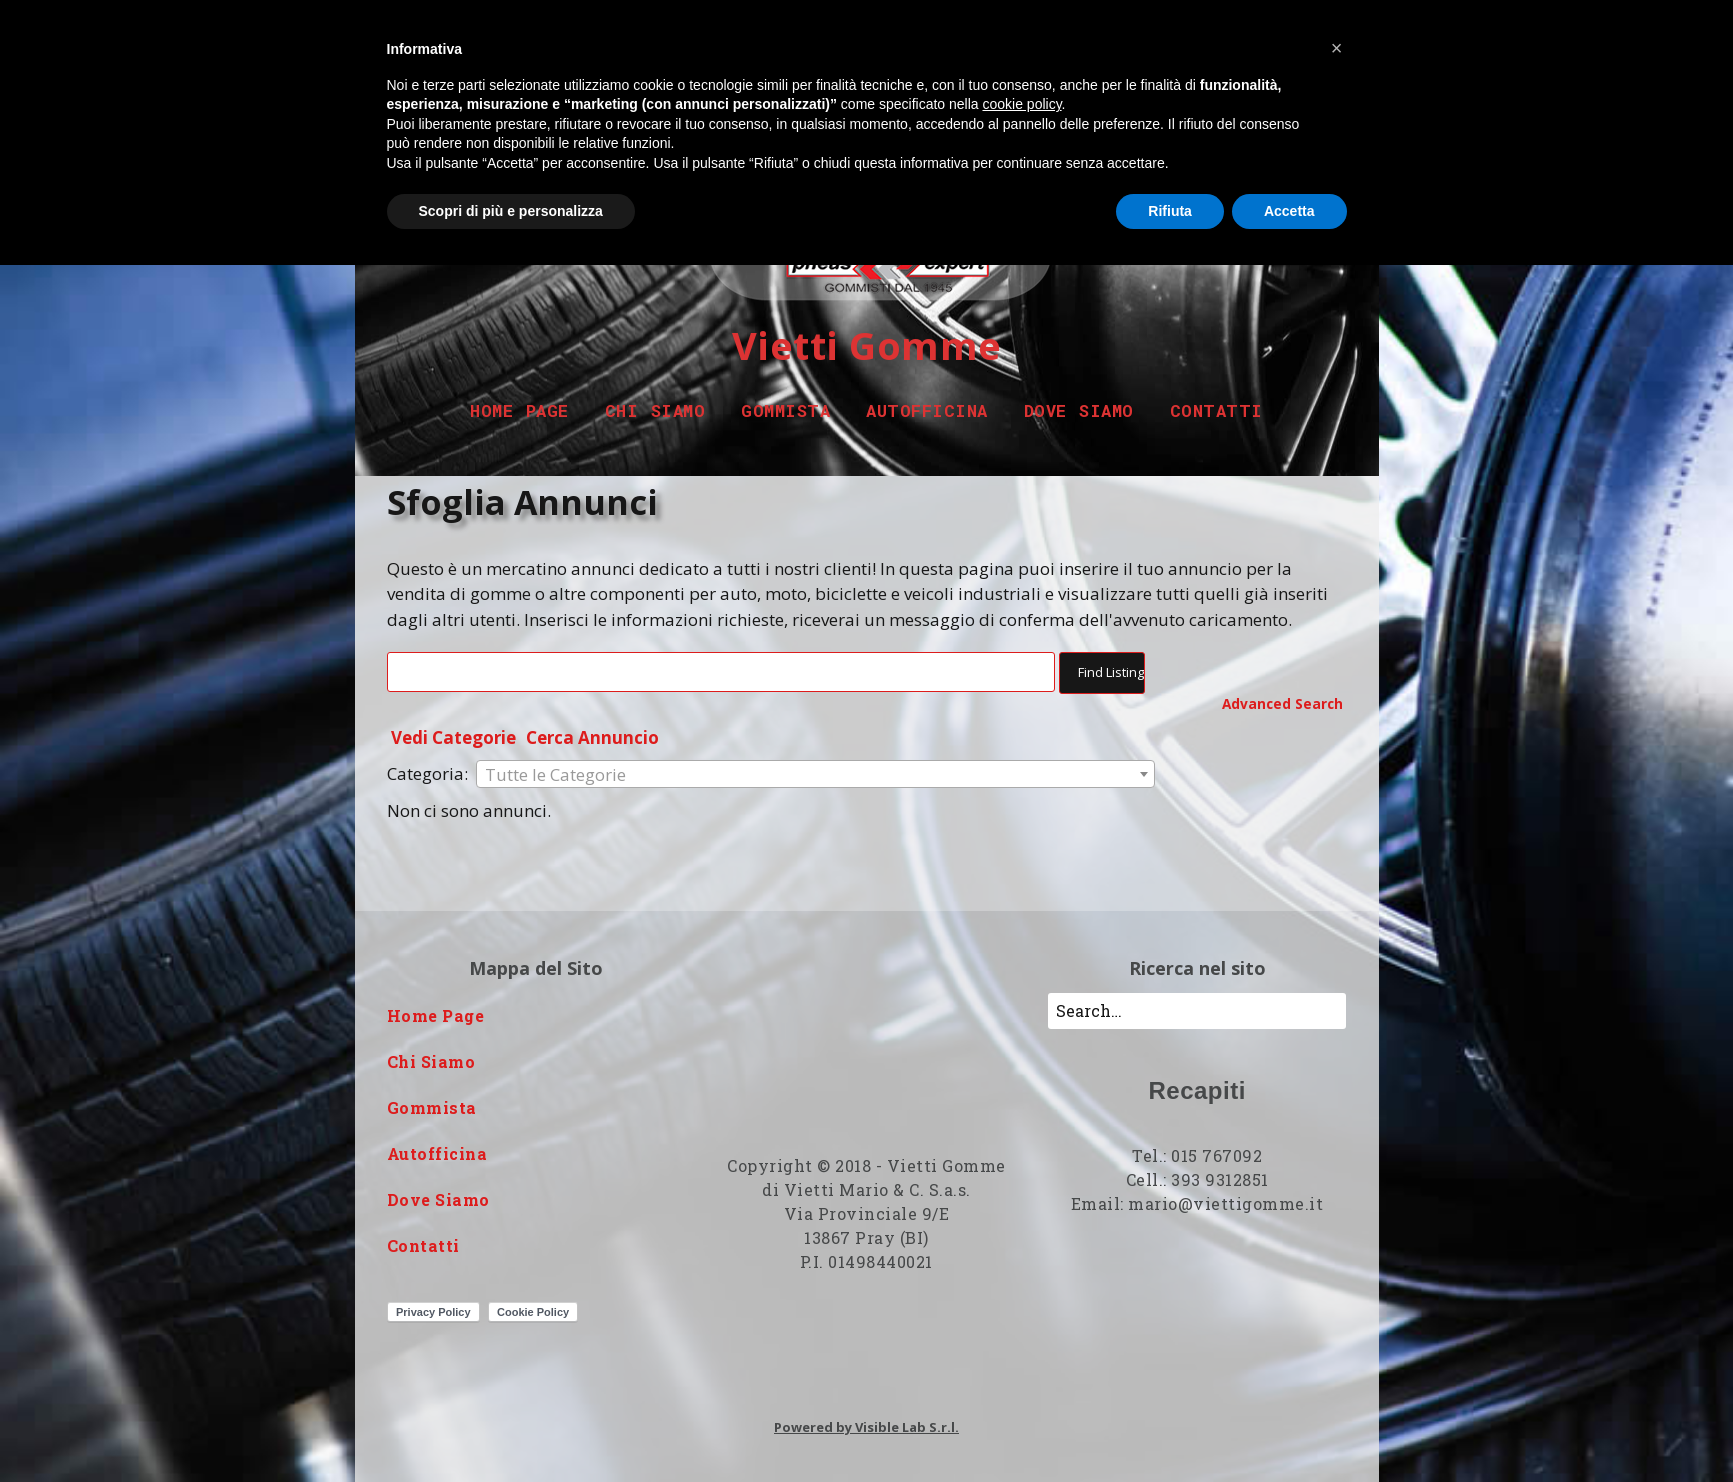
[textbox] (815, 775)
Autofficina (927, 410)
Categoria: (427, 773)
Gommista (785, 410)
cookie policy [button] (1021, 104)
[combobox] (815, 774)
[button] (1337, 48)
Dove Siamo (1079, 410)
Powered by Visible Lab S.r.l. (866, 1427)
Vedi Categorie (453, 737)
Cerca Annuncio (592, 737)
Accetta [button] (1289, 211)
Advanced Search (1282, 703)
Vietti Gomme (867, 345)
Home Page (519, 410)
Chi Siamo (655, 410)
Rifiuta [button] (1170, 211)
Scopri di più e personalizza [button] (511, 211)
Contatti (1216, 410)
